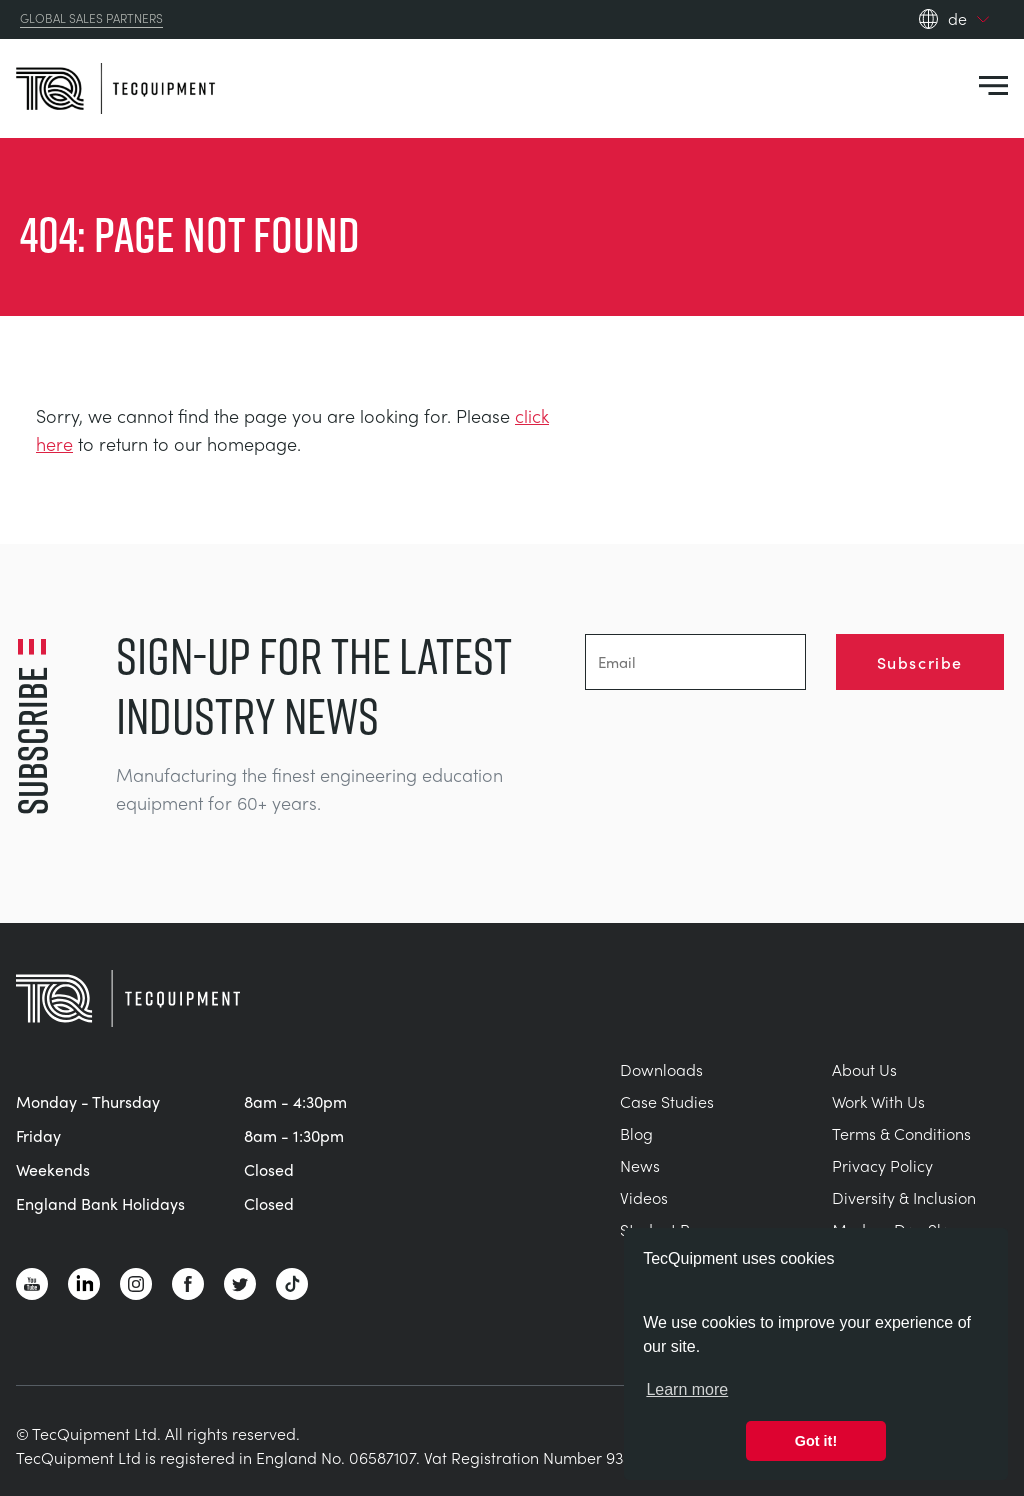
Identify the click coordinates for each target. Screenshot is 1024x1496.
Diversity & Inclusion (904, 1197)
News (640, 1165)
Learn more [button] (687, 1389)
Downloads (661, 1069)
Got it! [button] (816, 1441)
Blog (636, 1133)
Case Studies (667, 1101)
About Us (864, 1069)
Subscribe (920, 662)
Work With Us (878, 1101)
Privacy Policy (882, 1165)
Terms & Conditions (901, 1133)
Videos (644, 1197)
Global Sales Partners (91, 19)
